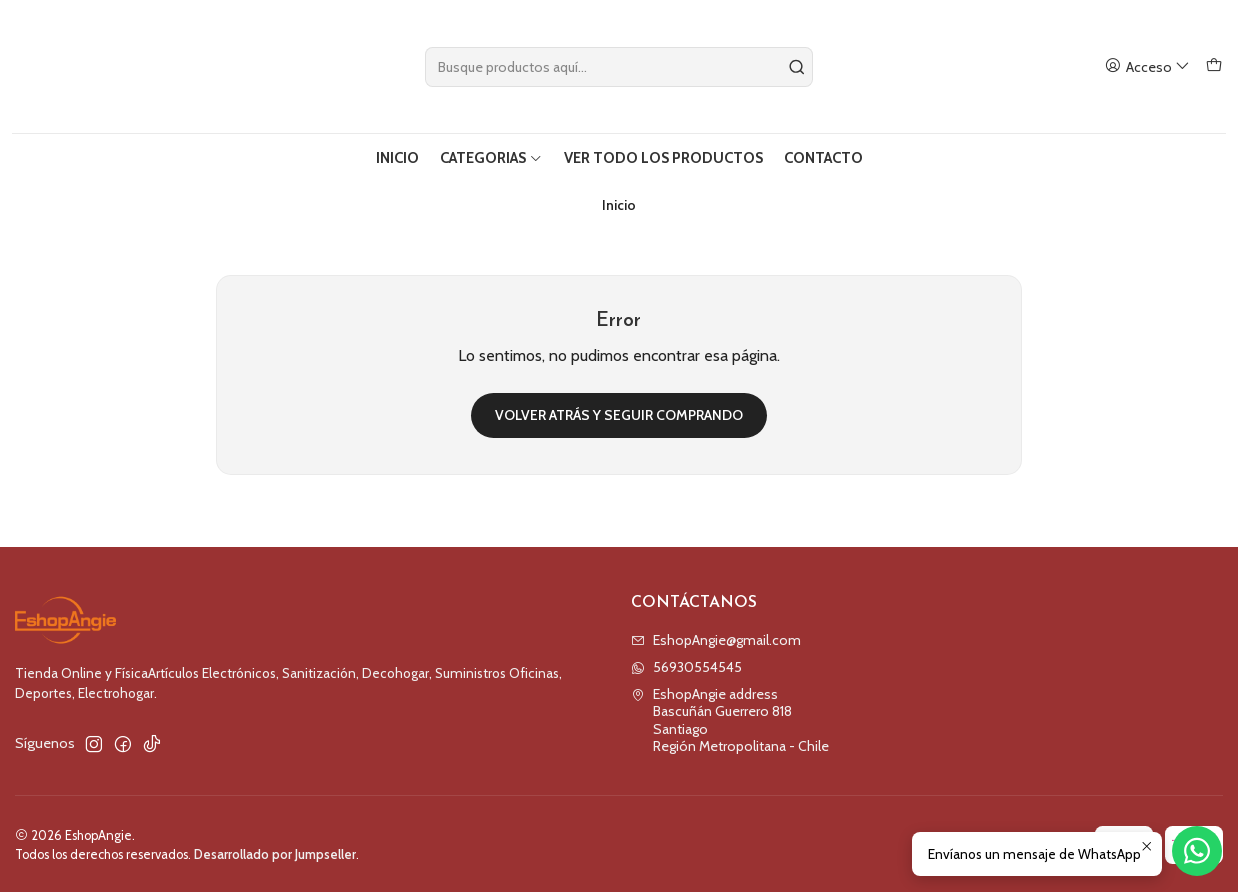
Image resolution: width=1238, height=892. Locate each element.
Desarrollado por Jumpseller (275, 852)
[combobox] (619, 67)
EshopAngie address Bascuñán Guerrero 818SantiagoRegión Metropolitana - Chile (730, 718)
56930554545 (686, 665)
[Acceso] (1147, 66)
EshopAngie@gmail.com (716, 638)
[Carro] (1214, 66)
